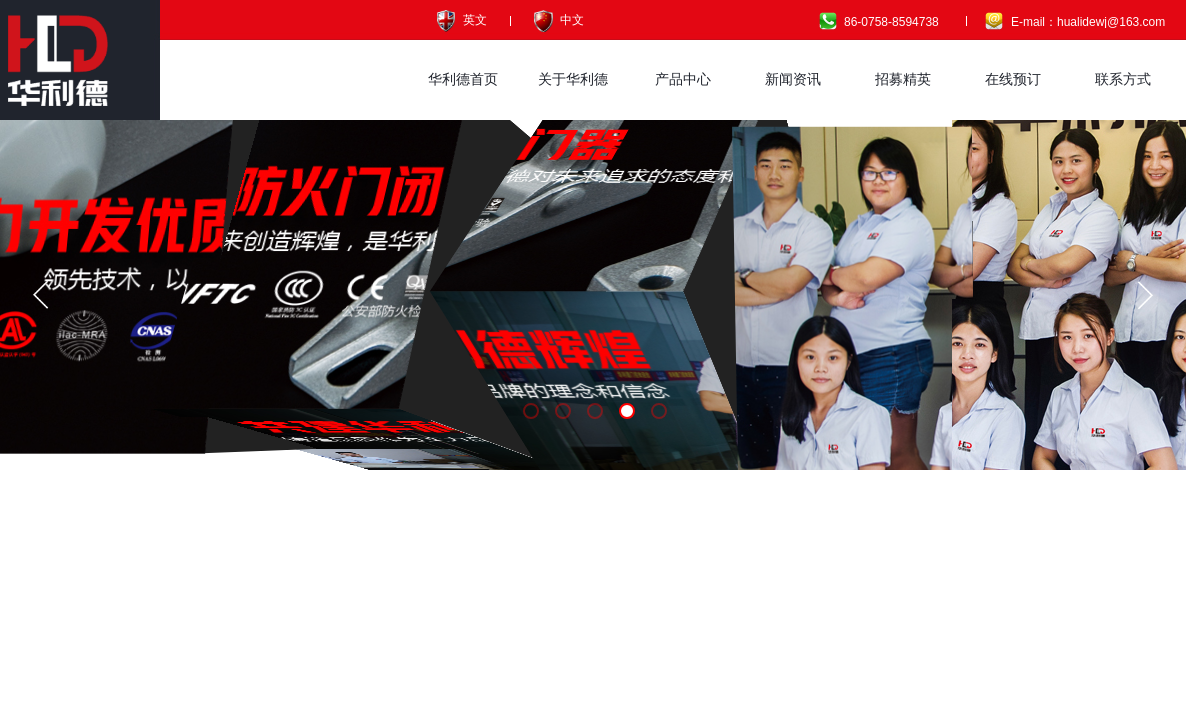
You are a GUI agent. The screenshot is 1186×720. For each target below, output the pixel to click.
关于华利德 (573, 79)
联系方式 (1123, 79)
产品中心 (683, 79)
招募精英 (903, 79)
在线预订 (1013, 79)
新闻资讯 (793, 79)
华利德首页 (463, 79)
